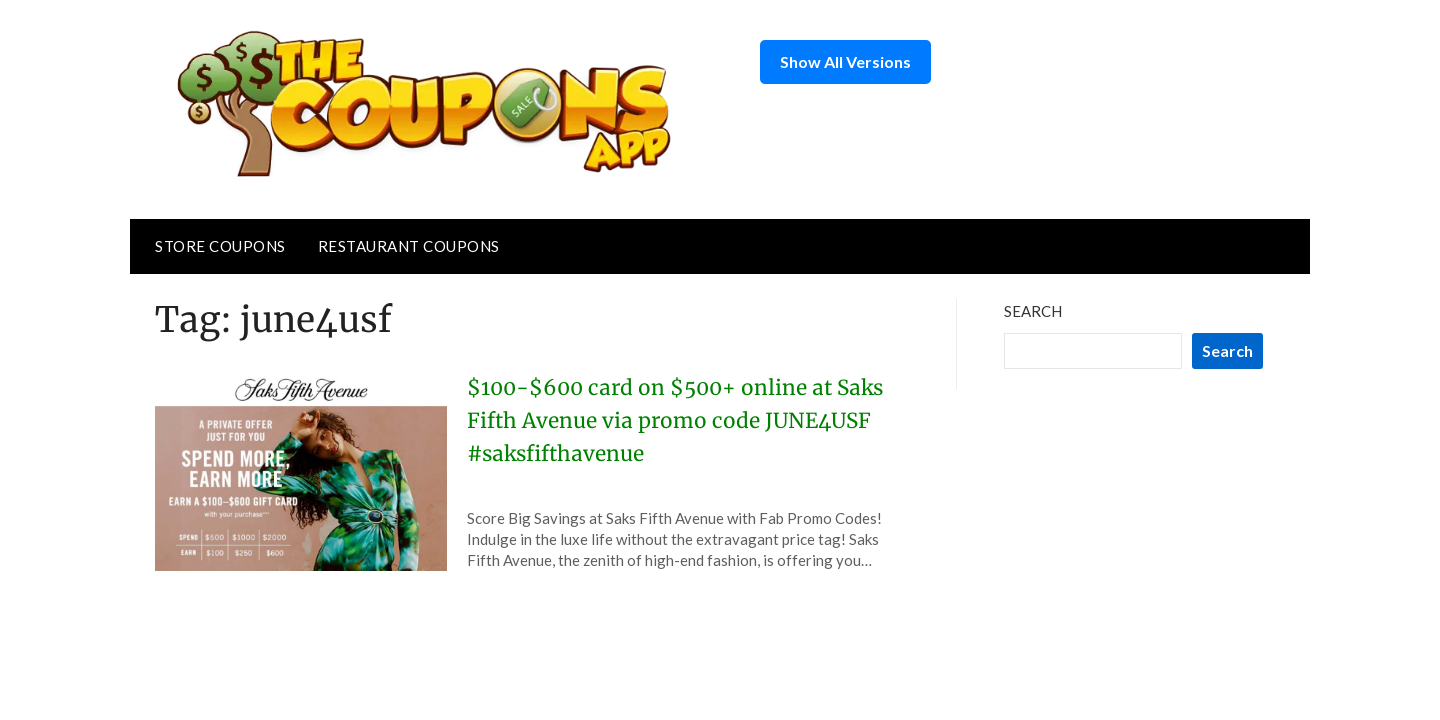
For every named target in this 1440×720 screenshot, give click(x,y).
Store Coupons (220, 246)
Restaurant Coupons (409, 246)
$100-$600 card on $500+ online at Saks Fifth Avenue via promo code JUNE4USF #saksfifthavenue (660, 420)
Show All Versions (845, 61)
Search (1033, 311)
